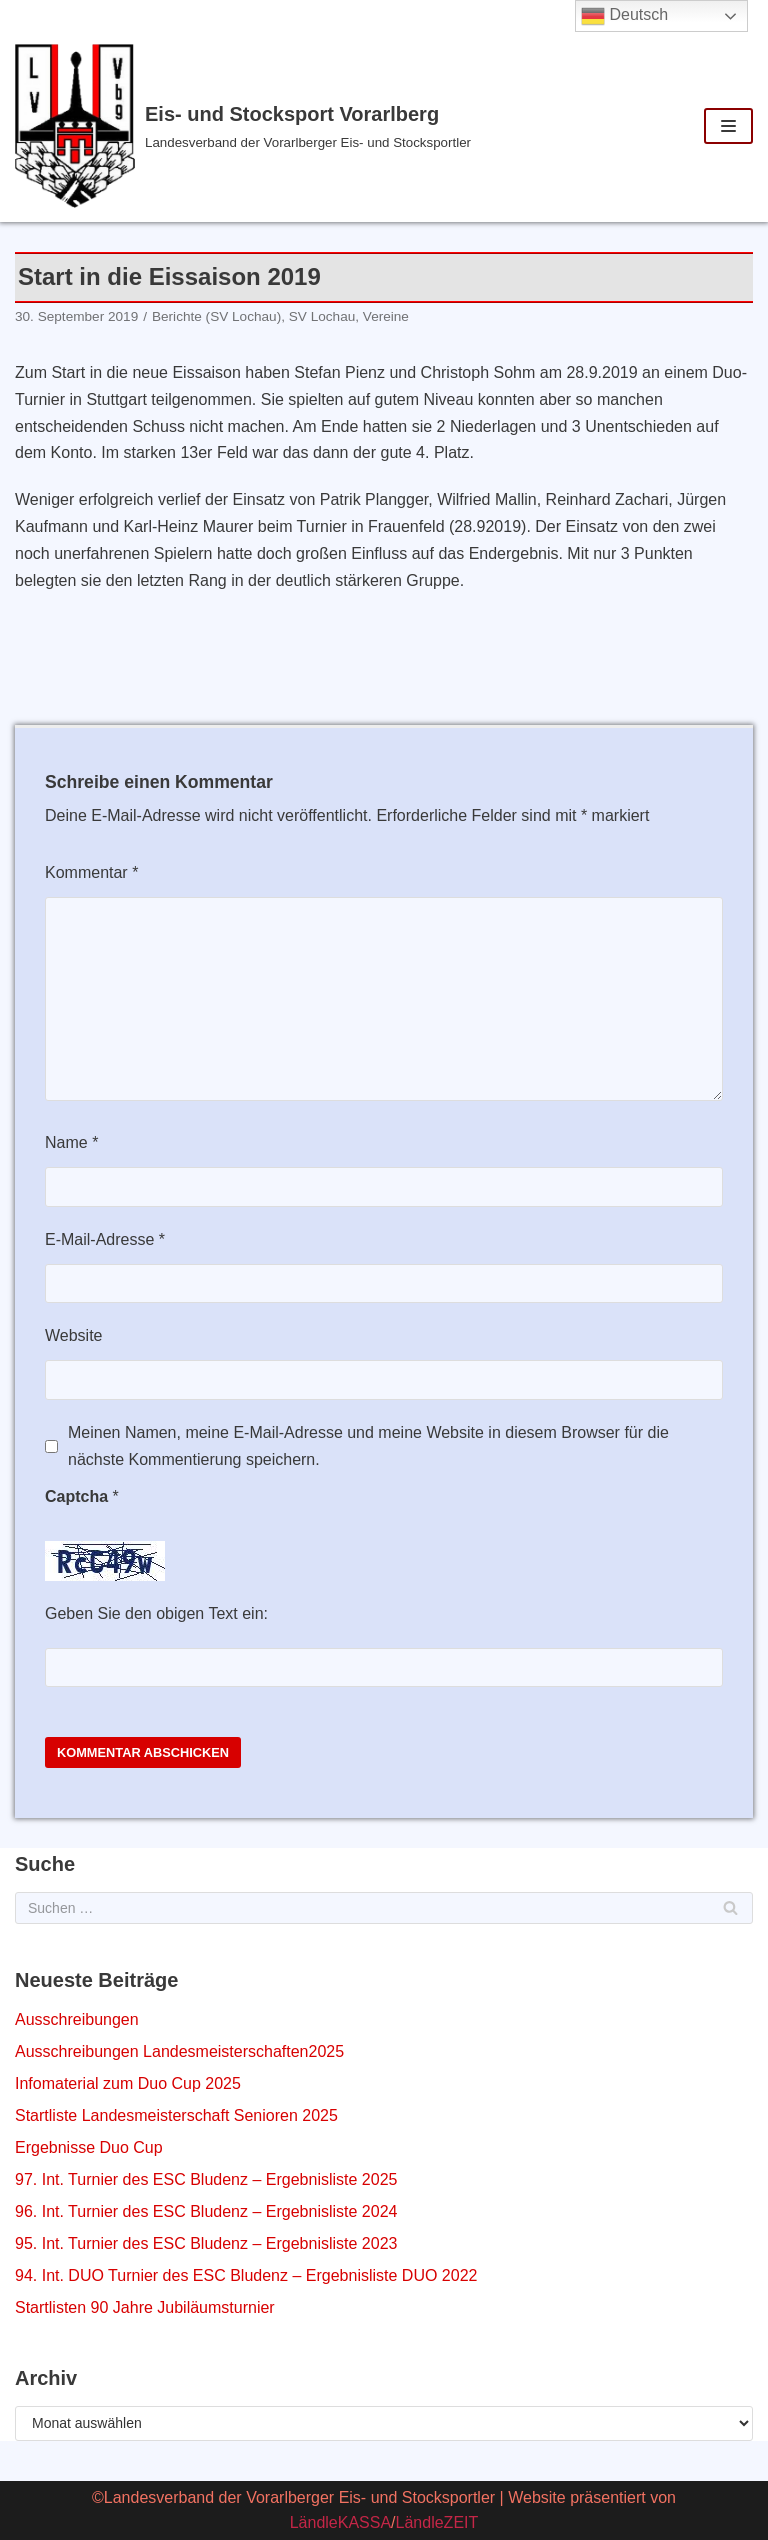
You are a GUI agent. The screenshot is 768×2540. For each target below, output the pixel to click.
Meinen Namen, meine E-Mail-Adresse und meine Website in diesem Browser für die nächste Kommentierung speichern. (368, 1446)
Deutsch (624, 16)
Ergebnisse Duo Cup (89, 2147)
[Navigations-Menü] (728, 126)
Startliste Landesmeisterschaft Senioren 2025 (176, 2115)
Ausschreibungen (77, 2019)
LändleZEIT (437, 2522)
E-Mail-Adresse (105, 1239)
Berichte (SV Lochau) (216, 316)
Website (74, 1335)
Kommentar (91, 872)
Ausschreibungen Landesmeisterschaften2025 (179, 2051)
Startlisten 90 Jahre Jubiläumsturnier (145, 2307)
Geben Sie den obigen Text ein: (156, 1613)
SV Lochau (322, 316)
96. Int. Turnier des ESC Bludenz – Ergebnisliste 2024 (206, 2211)
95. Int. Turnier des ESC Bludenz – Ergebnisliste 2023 (206, 2243)
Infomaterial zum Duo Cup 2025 (128, 2083)
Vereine (386, 316)
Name (71, 1142)
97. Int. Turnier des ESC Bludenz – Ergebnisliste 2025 (206, 2179)
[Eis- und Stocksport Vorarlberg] (256, 126)
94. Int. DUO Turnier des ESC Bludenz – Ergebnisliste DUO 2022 (246, 2275)
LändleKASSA (340, 2522)
